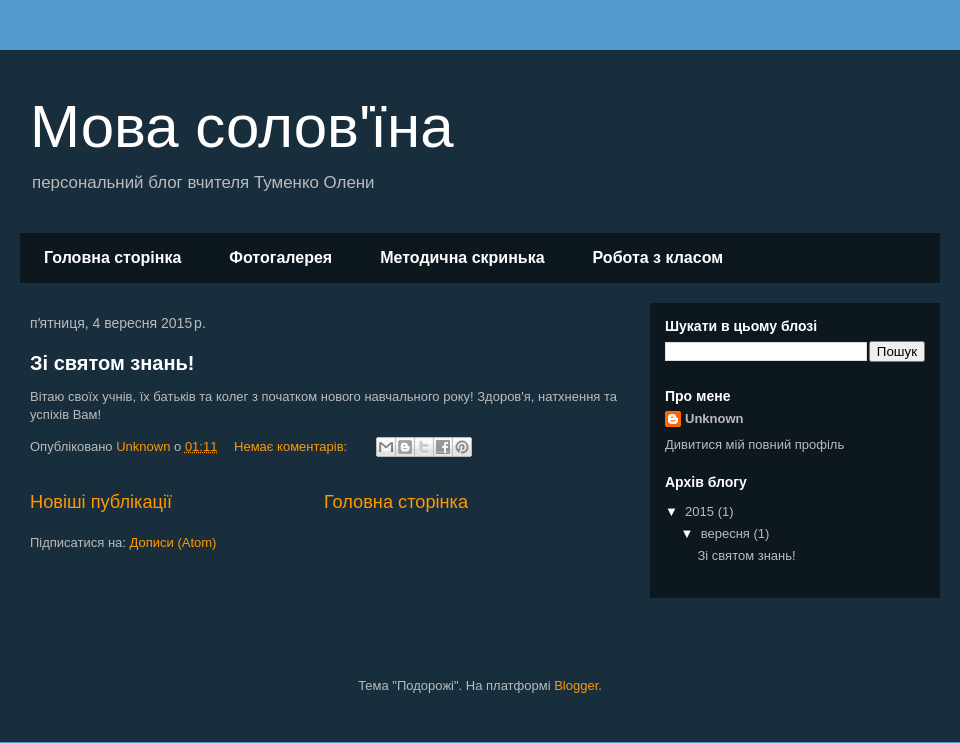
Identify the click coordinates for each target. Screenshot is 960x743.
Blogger (576, 685)
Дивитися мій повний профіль (754, 444)
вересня (727, 533)
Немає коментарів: (292, 446)
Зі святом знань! (112, 363)
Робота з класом (658, 257)
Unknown (714, 418)
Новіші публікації (101, 502)
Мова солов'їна (242, 126)
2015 (701, 511)
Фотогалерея (280, 257)
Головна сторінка (112, 257)
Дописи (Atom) (173, 542)
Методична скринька (462, 257)
